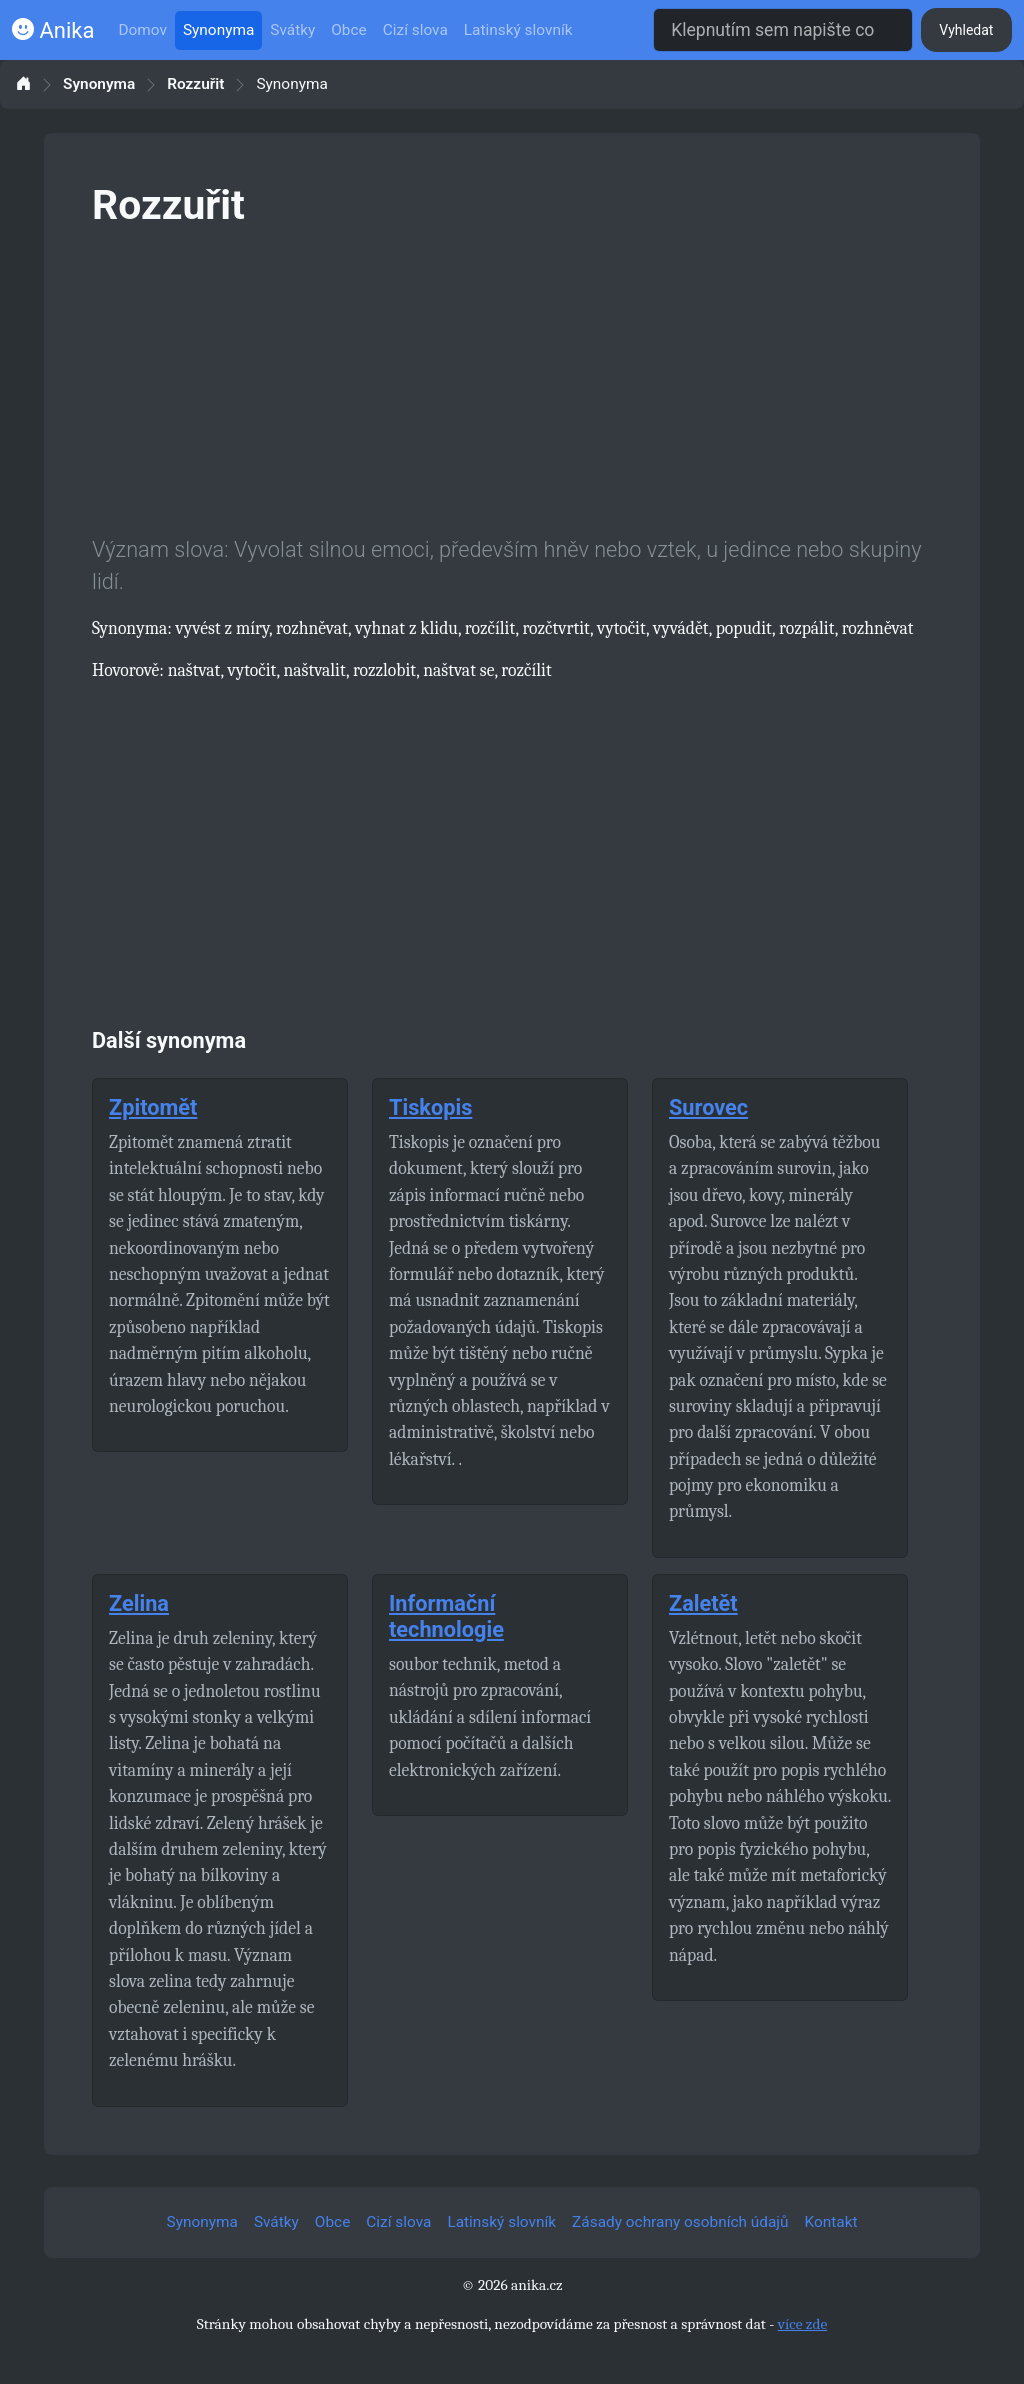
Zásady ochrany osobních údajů (680, 2222)
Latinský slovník (518, 30)
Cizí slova (415, 30)
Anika (53, 30)
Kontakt (831, 2222)
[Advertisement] (512, 378)
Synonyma (218, 30)
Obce (348, 30)
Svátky (292, 30)
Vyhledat (966, 30)
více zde (803, 2324)
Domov (142, 30)
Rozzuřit (195, 84)
